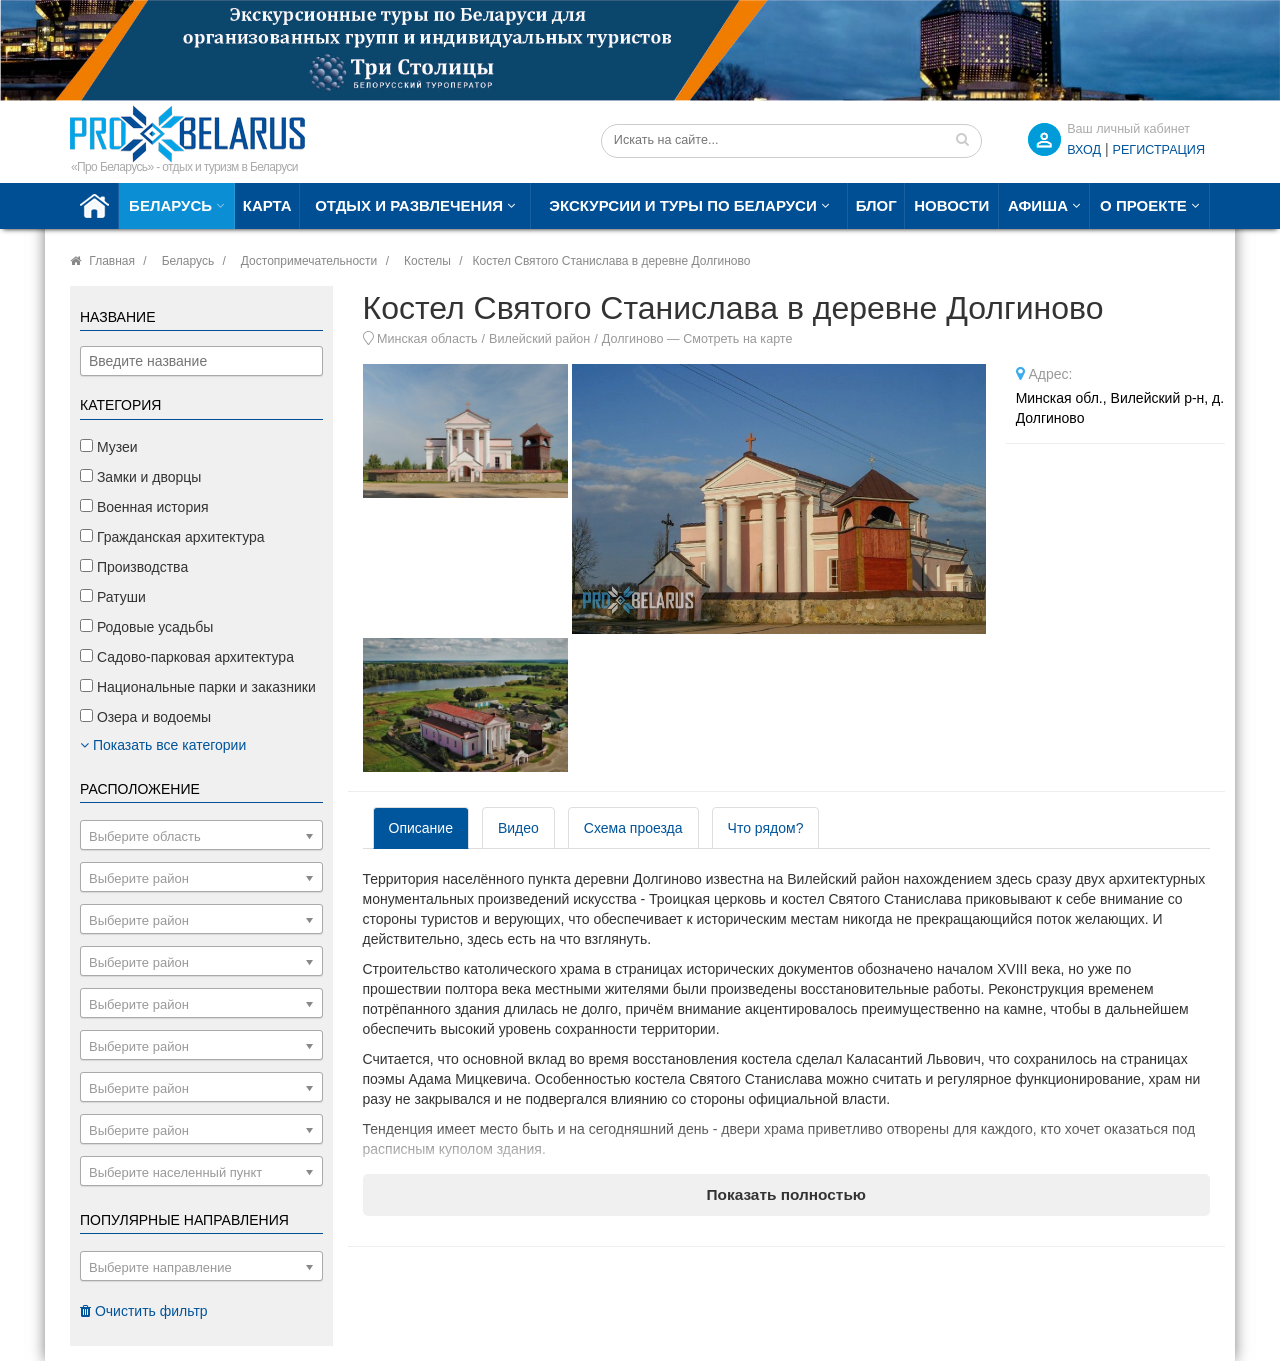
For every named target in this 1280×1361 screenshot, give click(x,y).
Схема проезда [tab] (633, 828)
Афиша (1038, 205)
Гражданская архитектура (172, 537)
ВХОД (1084, 150)
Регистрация (1159, 150)
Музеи (109, 447)
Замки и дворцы (140, 477)
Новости (951, 205)
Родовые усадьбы (146, 627)
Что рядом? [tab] (766, 828)
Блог (876, 205)
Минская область (427, 339)
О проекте (1143, 205)
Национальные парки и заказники (198, 687)
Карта (267, 205)
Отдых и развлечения (409, 205)
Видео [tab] (518, 828)
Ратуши (113, 597)
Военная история (144, 507)
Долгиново (633, 339)
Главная (112, 261)
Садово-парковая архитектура (187, 657)
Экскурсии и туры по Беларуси (682, 205)
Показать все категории (163, 745)
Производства (134, 567)
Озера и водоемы (145, 717)
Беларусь (170, 205)
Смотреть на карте (737, 339)
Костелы (427, 261)
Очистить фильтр (144, 1311)
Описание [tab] (421, 828)
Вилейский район (539, 339)
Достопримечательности (309, 261)
